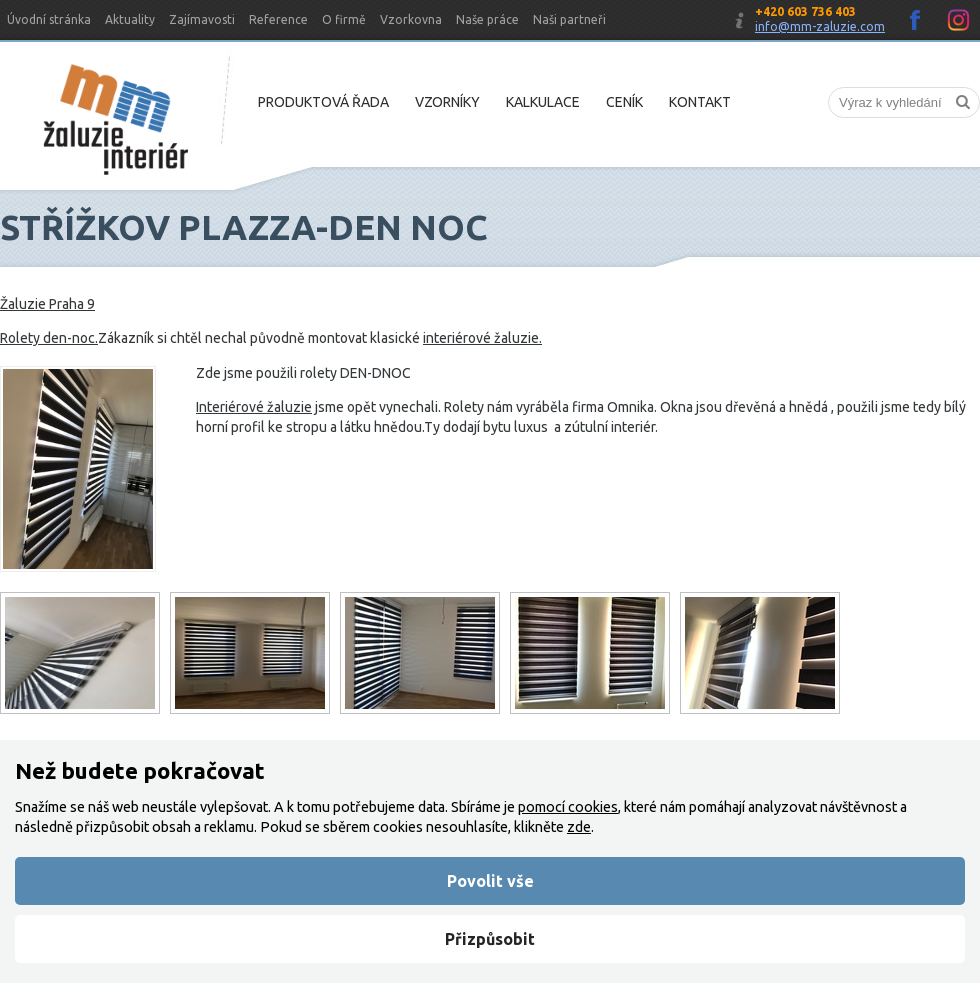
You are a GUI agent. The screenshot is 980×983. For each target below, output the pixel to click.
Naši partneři (569, 19)
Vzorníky (447, 102)
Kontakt (700, 102)
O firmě (344, 19)
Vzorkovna (411, 19)
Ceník (624, 102)
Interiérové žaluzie (254, 407)
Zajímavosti (202, 19)
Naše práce (487, 19)
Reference (278, 19)
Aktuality (130, 19)
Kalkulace (543, 102)
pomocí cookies (568, 807)
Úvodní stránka (49, 19)
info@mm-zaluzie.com (820, 26)
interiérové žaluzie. (482, 338)
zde (579, 827)
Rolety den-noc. (49, 338)
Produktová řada (323, 102)
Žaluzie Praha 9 (47, 304)
